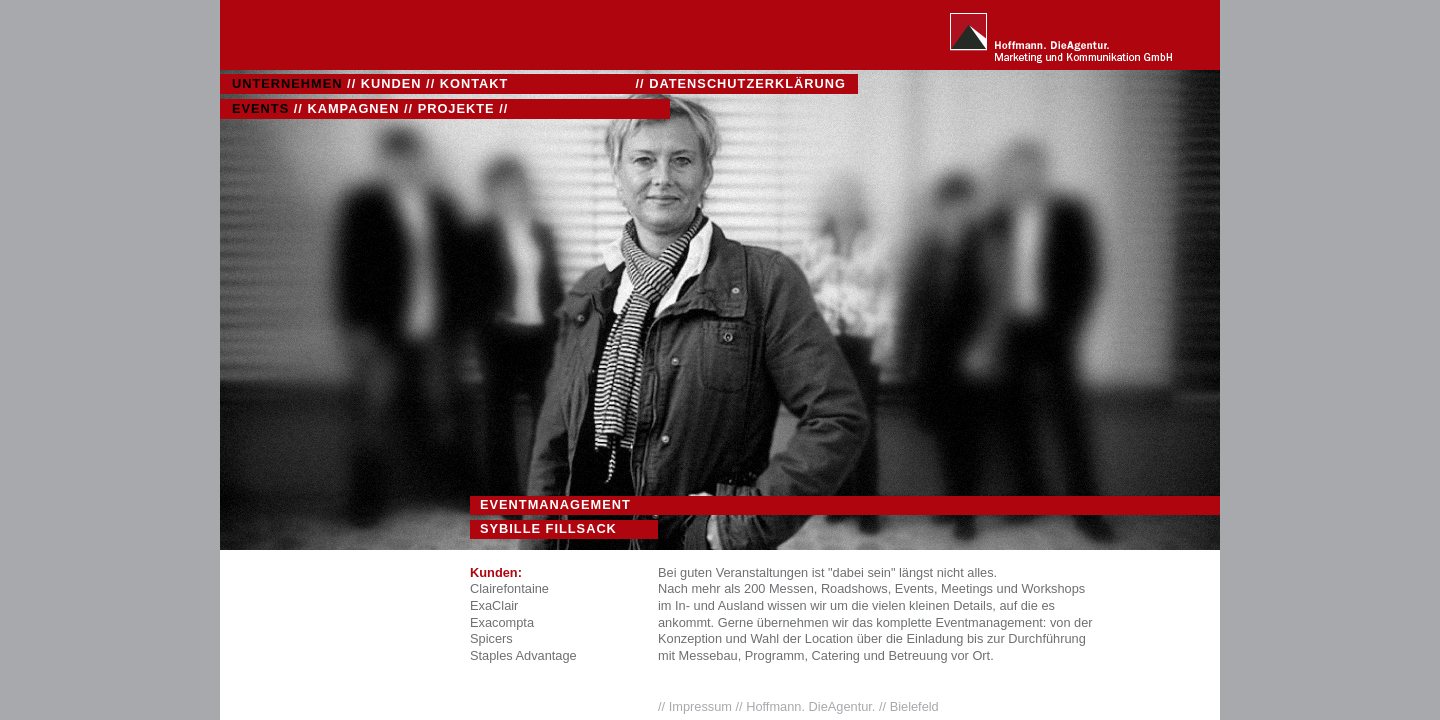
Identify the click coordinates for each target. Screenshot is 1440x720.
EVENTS (260, 108)
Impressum (702, 706)
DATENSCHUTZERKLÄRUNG (747, 83)
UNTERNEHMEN (287, 83)
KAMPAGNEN (353, 108)
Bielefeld (914, 706)
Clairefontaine (509, 588)
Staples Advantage (523, 655)
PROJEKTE (456, 108)
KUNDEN (391, 83)
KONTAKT (474, 83)
